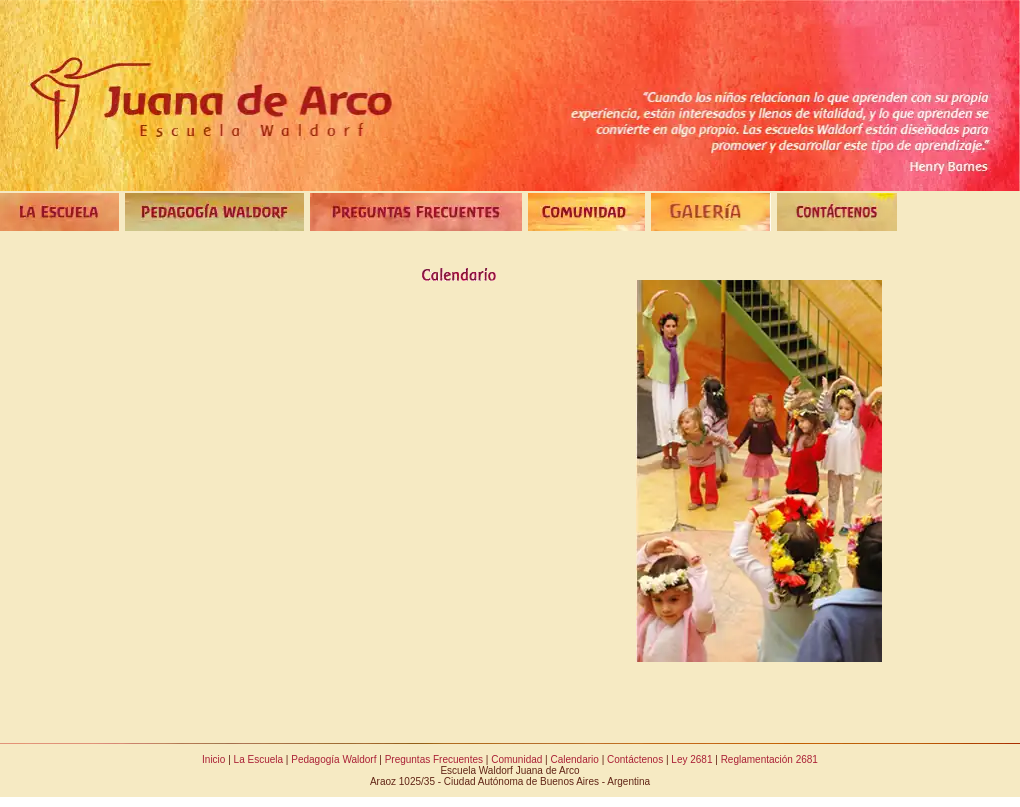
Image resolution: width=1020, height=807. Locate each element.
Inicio (213, 759)
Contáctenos (635, 759)
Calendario (574, 759)
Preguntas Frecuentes (434, 759)
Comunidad (516, 759)
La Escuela (258, 759)
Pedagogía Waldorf (333, 759)
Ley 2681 (691, 759)
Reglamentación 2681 (769, 759)
